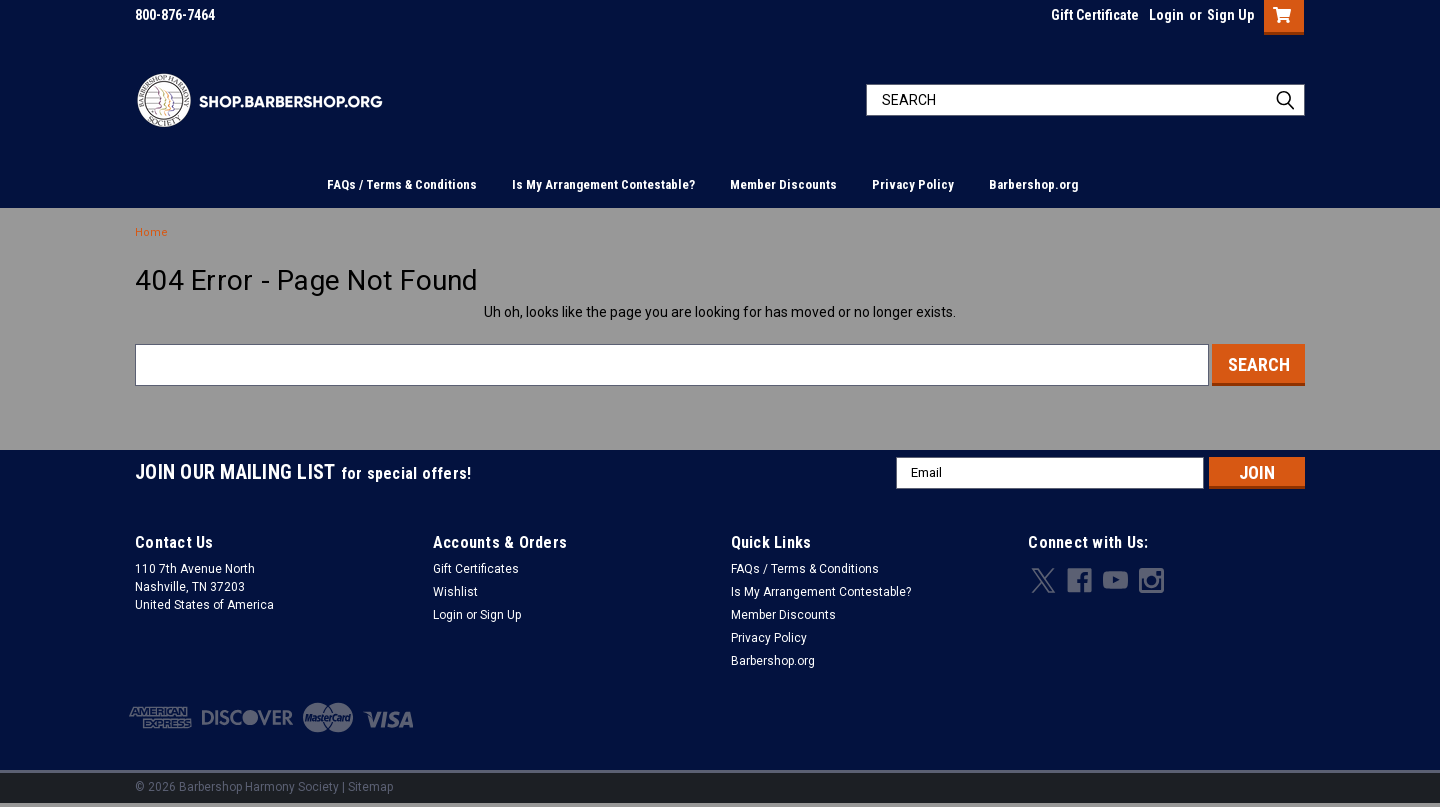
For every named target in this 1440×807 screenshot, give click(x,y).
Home (151, 232)
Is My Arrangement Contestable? (603, 184)
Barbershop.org (1033, 184)
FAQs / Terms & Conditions (402, 184)
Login (1166, 15)
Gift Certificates (476, 569)
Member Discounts (783, 184)
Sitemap (370, 787)
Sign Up (1230, 15)
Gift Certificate (1095, 15)
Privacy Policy (913, 184)
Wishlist (455, 592)
